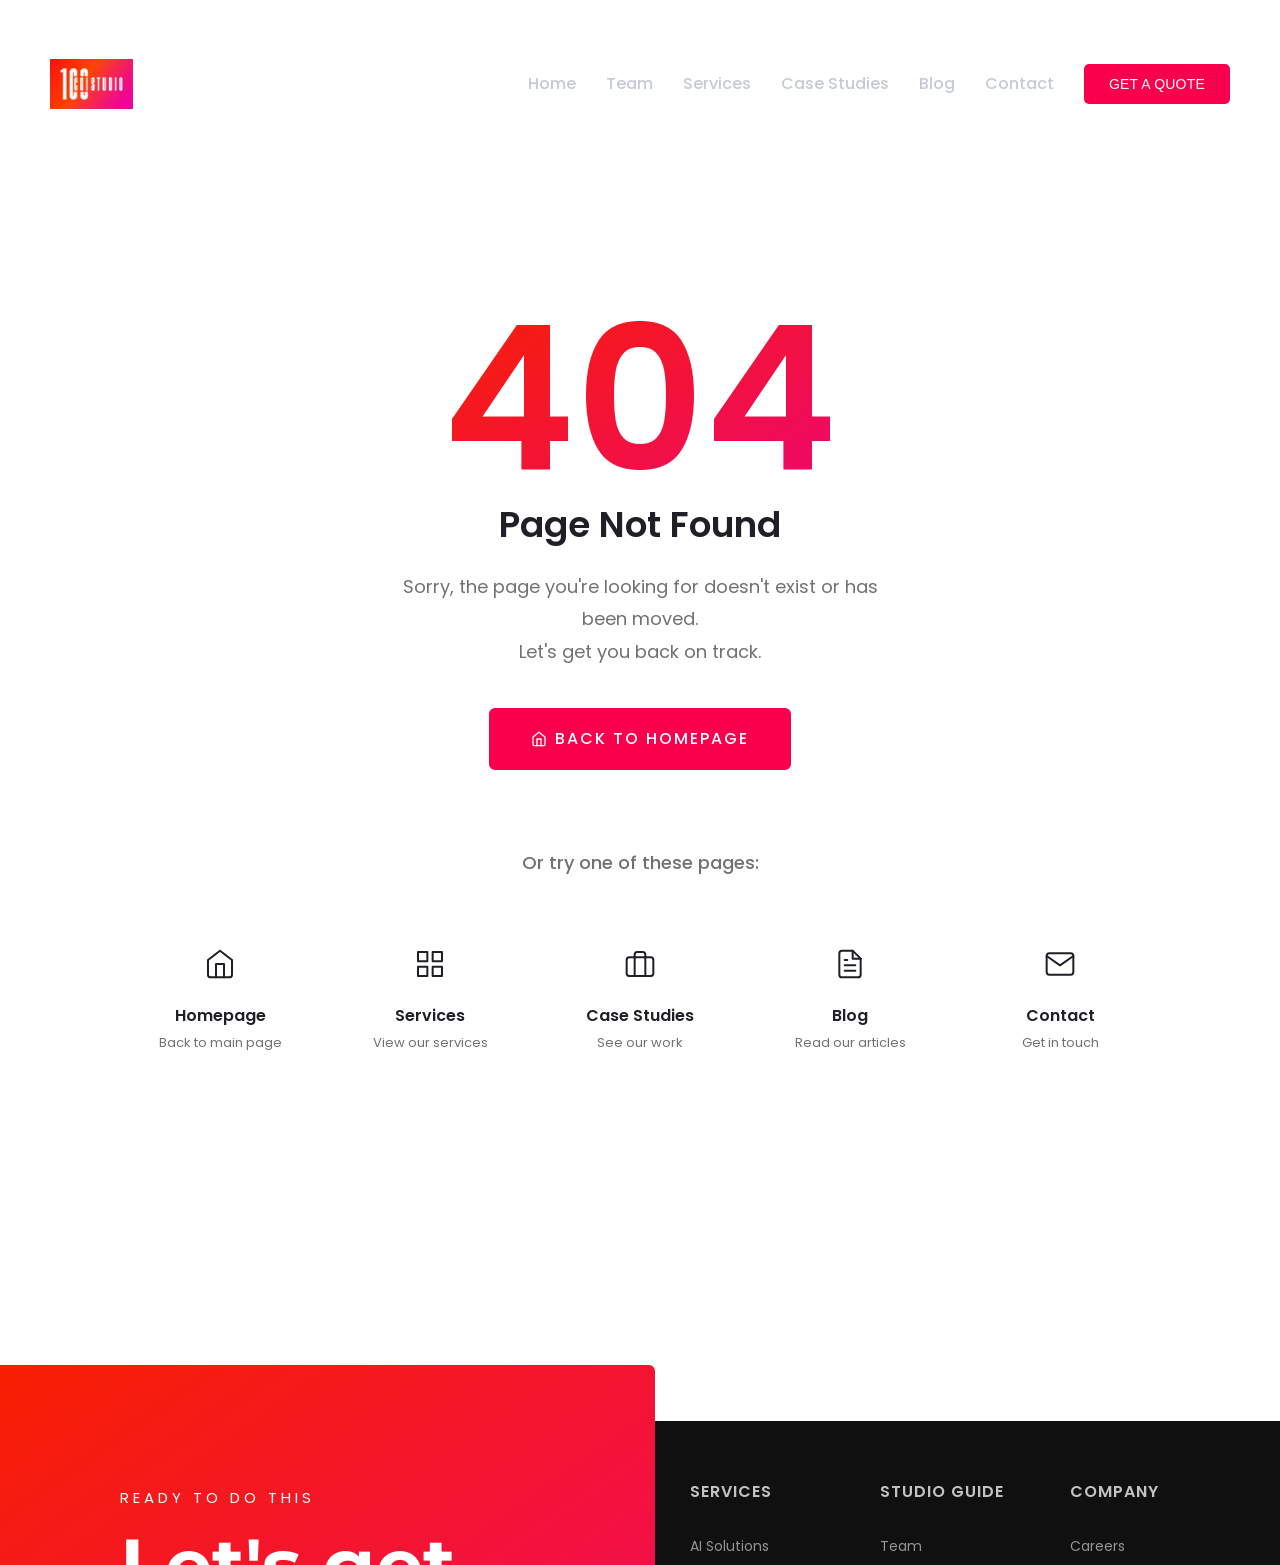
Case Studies (835, 83)
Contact (1019, 83)
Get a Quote (1157, 84)
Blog (937, 83)
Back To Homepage (640, 738)
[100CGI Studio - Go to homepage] (91, 83)
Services (717, 83)
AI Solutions (729, 1546)
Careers (1097, 1546)
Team (629, 83)
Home (552, 83)
